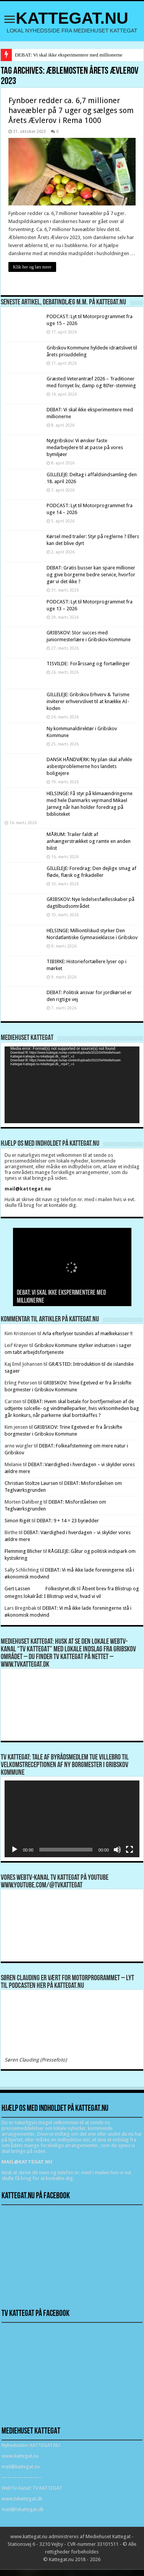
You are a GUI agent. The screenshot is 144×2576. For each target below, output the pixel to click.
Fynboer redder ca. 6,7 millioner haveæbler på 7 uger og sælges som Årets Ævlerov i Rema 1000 (71, 110)
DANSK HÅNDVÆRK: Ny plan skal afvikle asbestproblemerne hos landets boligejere (89, 766)
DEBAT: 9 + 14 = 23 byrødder (68, 1520)
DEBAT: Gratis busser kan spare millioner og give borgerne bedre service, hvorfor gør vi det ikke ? (91, 574)
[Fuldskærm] (129, 1849)
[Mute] (117, 1849)
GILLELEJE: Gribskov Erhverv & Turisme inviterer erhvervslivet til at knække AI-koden (88, 701)
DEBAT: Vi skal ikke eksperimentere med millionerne (68, 55)
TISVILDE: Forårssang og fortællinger (88, 663)
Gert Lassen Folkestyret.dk (40, 1588)
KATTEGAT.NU (72, 18)
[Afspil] (14, 1849)
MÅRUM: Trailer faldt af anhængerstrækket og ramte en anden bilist (89, 841)
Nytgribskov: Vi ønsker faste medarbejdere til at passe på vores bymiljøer (85, 447)
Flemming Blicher (23, 1551)
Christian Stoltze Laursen (31, 1483)
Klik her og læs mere (32, 267)
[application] (72, 1084)
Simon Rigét (18, 1520)
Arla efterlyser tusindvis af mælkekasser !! (87, 1333)
